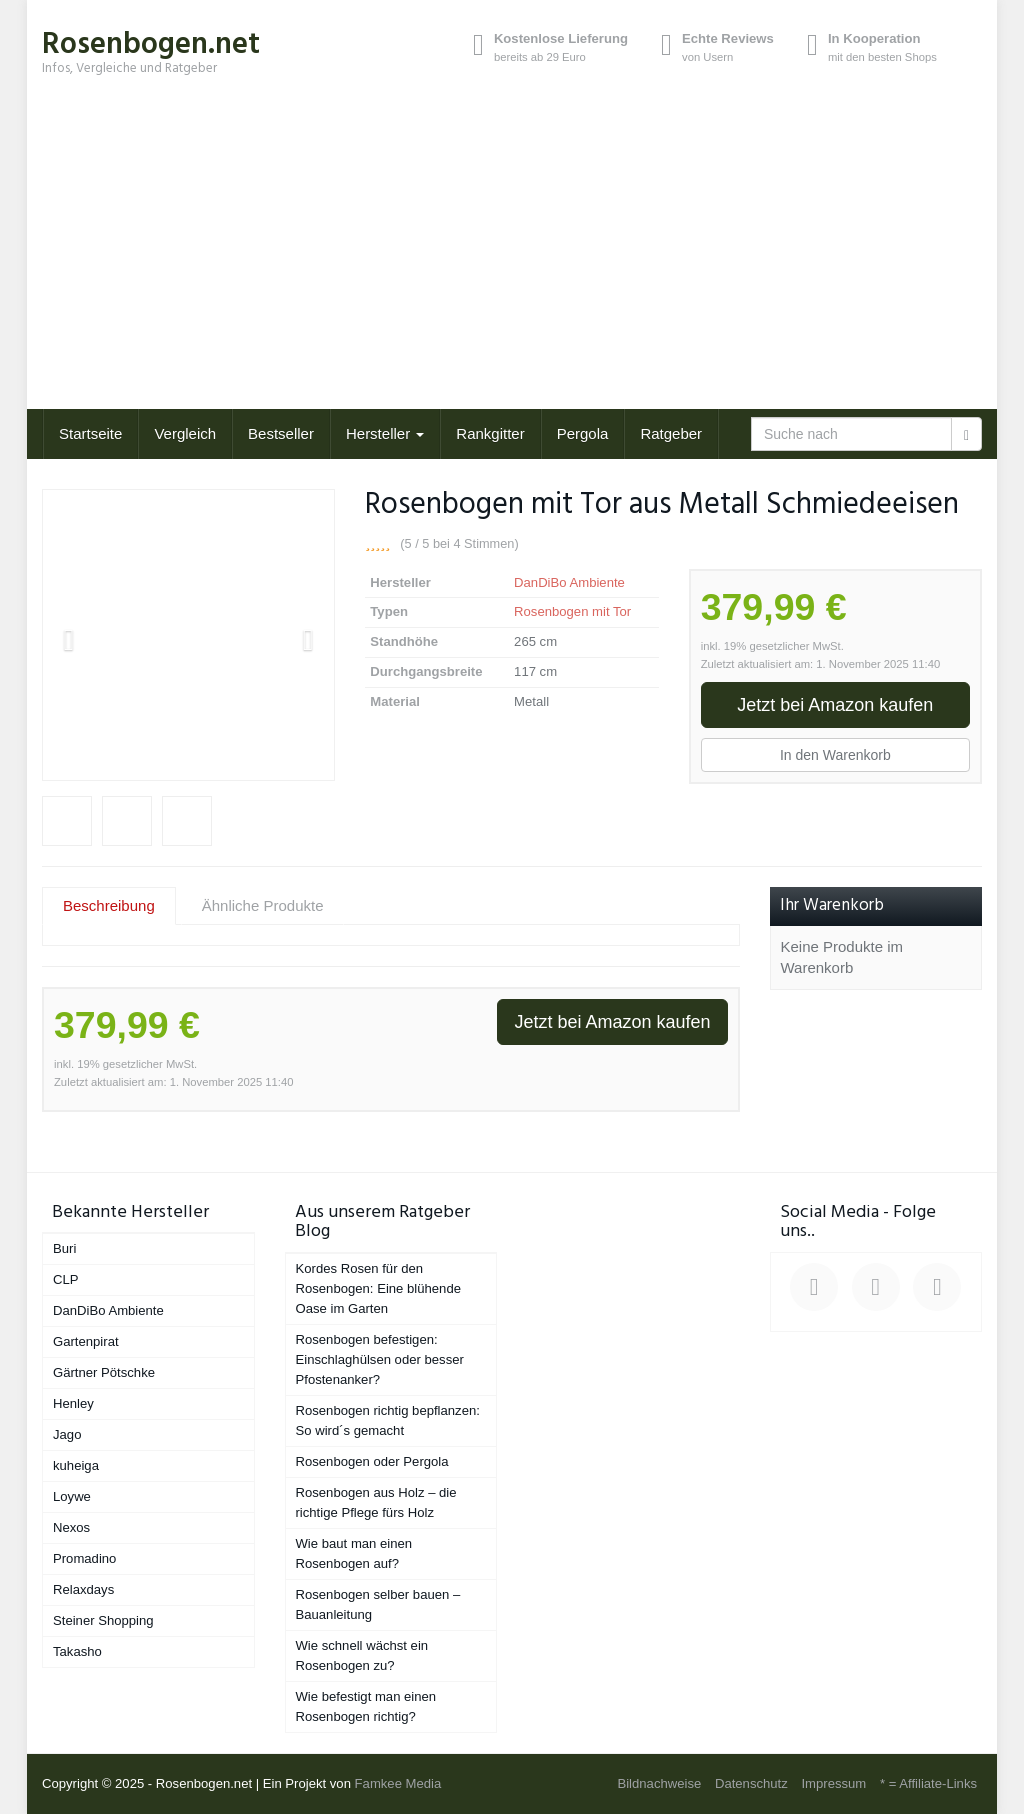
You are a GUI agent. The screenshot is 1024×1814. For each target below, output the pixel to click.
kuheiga (76, 1465)
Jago (67, 1434)
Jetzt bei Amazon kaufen (835, 705)
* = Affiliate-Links (928, 1783)
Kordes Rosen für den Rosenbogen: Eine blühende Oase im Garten (378, 1288)
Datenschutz (751, 1783)
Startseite (90, 433)
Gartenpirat (86, 1341)
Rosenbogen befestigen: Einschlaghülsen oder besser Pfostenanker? (380, 1359)
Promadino (84, 1558)
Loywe (72, 1496)
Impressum (833, 1783)
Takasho (77, 1651)
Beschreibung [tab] (109, 905)
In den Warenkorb (835, 755)
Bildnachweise (659, 1783)
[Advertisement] (512, 259)
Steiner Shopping (103, 1620)
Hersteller (385, 433)
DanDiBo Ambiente (569, 582)
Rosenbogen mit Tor (572, 611)
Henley (73, 1403)
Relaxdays (83, 1589)
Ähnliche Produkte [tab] (263, 905)
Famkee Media (398, 1783)
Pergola (583, 433)
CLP (66, 1279)
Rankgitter (490, 433)
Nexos (71, 1527)
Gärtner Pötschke (104, 1372)
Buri (64, 1248)
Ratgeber (671, 433)
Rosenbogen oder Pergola (372, 1461)
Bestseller (281, 433)
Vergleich (185, 433)
